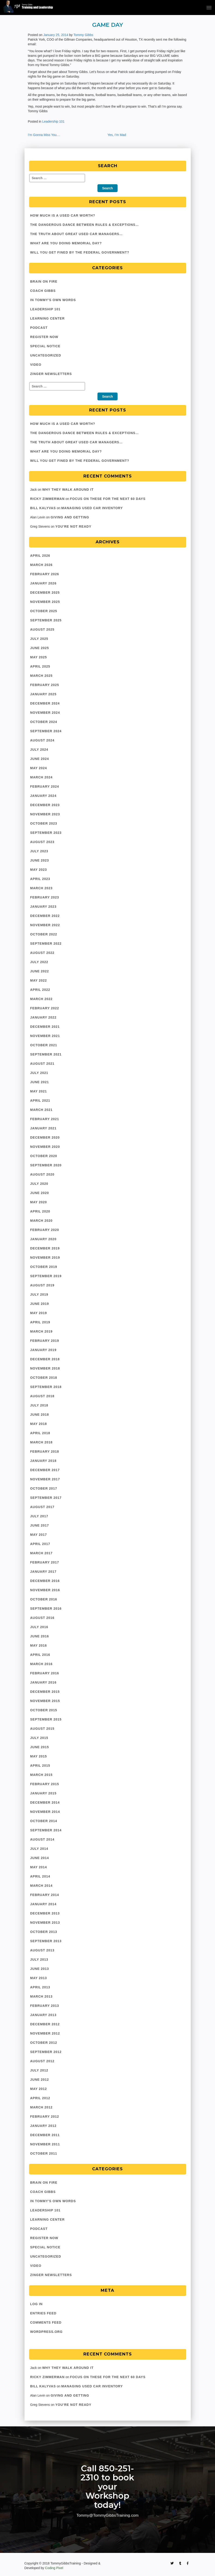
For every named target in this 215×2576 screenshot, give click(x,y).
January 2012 (43, 2126)
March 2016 (41, 1664)
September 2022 (46, 943)
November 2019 (45, 1257)
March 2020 (41, 1220)
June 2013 (39, 1969)
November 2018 (45, 1368)
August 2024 (42, 740)
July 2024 (39, 749)
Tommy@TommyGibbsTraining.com (107, 2515)
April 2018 (40, 1433)
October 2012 (43, 2042)
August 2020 (42, 1174)
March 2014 (41, 1885)
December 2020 (45, 1137)
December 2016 (45, 1581)
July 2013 (39, 1959)
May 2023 (38, 869)
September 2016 (46, 1608)
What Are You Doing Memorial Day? (66, 243)
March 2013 (41, 1996)
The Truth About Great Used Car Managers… (76, 234)
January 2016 (43, 1682)
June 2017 (39, 1525)
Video (36, 364)
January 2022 (43, 1017)
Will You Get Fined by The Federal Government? (79, 252)
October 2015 (43, 1710)
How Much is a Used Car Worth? (62, 215)
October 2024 (43, 722)
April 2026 (40, 555)
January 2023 (43, 906)
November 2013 (45, 1922)
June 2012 (39, 2079)
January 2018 (43, 1461)
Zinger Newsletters (51, 374)
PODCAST (39, 328)
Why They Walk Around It (68, 489)
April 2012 (40, 2098)
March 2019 (41, 1331)
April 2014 (40, 1876)
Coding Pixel (54, 2568)
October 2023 (43, 823)
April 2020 (40, 1211)
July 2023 (39, 851)
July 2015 (39, 1738)
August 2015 (42, 1728)
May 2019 (38, 1313)
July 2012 (39, 2070)
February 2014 (44, 1895)
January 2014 (43, 1904)
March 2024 (41, 777)
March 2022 (41, 999)
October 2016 (43, 1599)
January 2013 (43, 2015)
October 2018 (43, 1377)
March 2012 (41, 2107)
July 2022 (39, 962)
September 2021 (46, 1054)
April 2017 (40, 1544)
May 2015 (38, 1756)
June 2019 (39, 1304)
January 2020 (43, 1239)
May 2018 (38, 1424)
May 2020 (38, 1202)
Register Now (44, 337)
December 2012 (45, 2024)
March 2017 (41, 1553)
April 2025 (40, 666)
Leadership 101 (53, 121)
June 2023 (39, 860)
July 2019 (39, 1294)
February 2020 (44, 1230)
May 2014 (38, 1867)
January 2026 (43, 583)
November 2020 (45, 1147)
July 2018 (39, 1405)
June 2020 (39, 1193)
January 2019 (43, 1350)
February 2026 (44, 574)
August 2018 (42, 1396)
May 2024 (38, 768)
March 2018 (41, 1442)
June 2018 (39, 1414)
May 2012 (38, 2089)
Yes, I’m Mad (117, 135)
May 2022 (38, 980)
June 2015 (39, 1747)
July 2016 (39, 1627)
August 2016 (42, 1618)
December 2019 (45, 1248)
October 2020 (43, 1156)
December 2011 (45, 2135)
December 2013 (45, 1913)
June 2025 (39, 648)
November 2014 (45, 1812)
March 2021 (41, 1110)
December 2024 (45, 703)
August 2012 (42, 2061)
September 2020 (46, 1165)
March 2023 (41, 888)
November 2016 (45, 1590)
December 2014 (45, 1802)
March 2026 (41, 565)
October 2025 (43, 611)
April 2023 (40, 879)
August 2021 (42, 1063)
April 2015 (40, 1765)
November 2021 (45, 1036)
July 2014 (39, 1848)
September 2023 (46, 832)
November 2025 (45, 602)
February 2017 (44, 1562)
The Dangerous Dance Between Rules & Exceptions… (84, 225)
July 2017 (39, 1516)
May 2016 (38, 1645)
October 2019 (43, 1267)
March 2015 (41, 1775)
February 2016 (44, 1673)
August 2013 (42, 1950)
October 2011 (43, 2153)
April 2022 (40, 990)
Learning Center (47, 318)
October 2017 (43, 1488)
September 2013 (46, 1941)
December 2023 (45, 805)
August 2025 (42, 629)
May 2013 (38, 1978)
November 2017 (45, 1479)
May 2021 (38, 1091)
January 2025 (43, 694)
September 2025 (46, 620)
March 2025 (41, 675)
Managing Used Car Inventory (92, 508)
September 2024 (46, 731)
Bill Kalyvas (43, 508)
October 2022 (43, 934)
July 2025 (39, 639)
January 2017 (43, 1571)
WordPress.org (46, 2332)
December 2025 (45, 592)
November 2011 (45, 2144)
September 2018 (46, 1387)
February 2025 (44, 685)
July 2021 (39, 1073)
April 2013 (40, 1987)
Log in (36, 2304)
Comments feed (46, 2322)
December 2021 (45, 1026)
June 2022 (39, 971)
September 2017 (46, 1498)
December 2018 (45, 1359)
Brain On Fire (44, 281)
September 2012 (46, 2052)
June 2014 (39, 1858)
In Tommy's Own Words (53, 300)
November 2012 (45, 2033)
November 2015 (45, 1701)
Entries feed (43, 2313)
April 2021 (40, 1100)
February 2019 (44, 1340)
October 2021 (43, 1045)
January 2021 (43, 1128)
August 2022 (42, 953)
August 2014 (42, 1839)
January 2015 (43, 1793)
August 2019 (42, 1285)
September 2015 (46, 1719)
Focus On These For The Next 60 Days (107, 499)
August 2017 (42, 1507)
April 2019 (40, 1322)
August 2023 (42, 842)
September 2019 (46, 1276)
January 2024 (43, 796)
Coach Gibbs (43, 291)
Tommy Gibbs (83, 35)
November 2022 (45, 925)
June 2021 (39, 1082)
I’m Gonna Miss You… (44, 135)
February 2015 (44, 1784)
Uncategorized (45, 355)
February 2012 (44, 2116)
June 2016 (39, 1636)
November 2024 (45, 712)
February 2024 (44, 786)
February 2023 (44, 897)
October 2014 (43, 1821)
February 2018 (44, 1451)
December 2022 (45, 916)
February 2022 (44, 1008)
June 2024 (39, 759)
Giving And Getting (70, 517)
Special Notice (45, 346)
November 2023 (45, 814)
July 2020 (39, 1183)
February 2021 (44, 1119)
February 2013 (44, 2006)
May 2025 (38, 657)
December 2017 (45, 1470)
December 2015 (45, 1691)
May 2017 (38, 1534)
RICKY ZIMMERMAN (47, 499)
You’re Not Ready (73, 526)
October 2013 (43, 1932)
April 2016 (40, 1655)
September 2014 (46, 1830)
